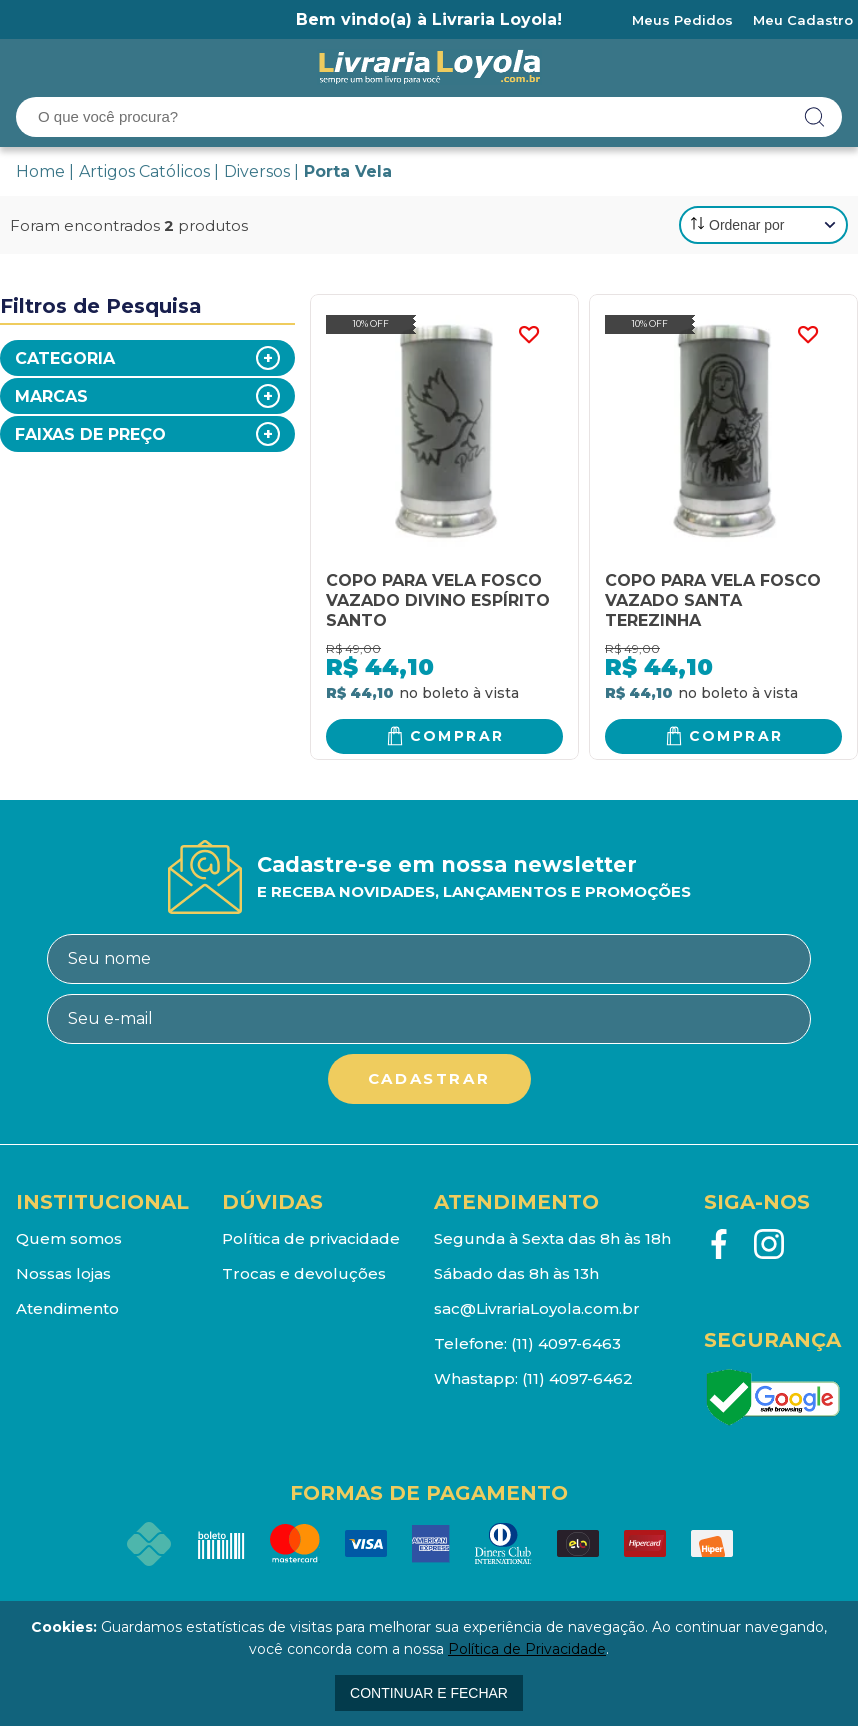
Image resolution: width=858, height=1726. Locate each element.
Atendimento (67, 1308)
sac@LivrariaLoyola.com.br (537, 1308)
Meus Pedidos (682, 20)
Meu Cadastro (803, 20)
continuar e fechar (429, 1693)
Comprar (457, 736)
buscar (815, 117)
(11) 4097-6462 (577, 1378)
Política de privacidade (311, 1238)
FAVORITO (528, 335)
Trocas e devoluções (304, 1273)
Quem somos (69, 1238)
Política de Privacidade (527, 1649)
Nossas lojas (63, 1273)
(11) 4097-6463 (566, 1343)
